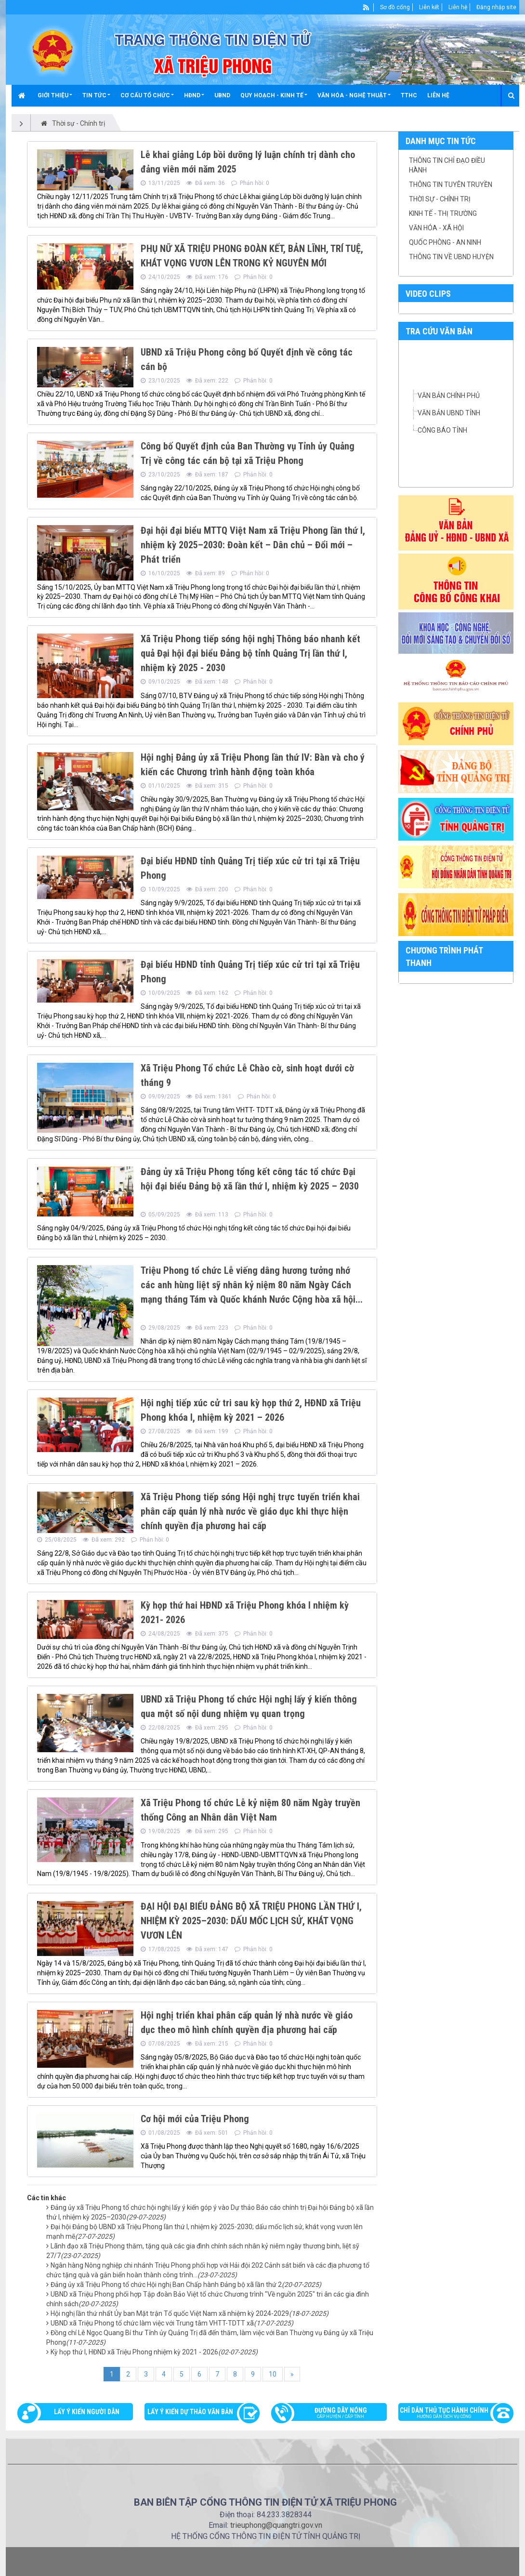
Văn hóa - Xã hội (436, 228)
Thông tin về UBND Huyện (451, 257)
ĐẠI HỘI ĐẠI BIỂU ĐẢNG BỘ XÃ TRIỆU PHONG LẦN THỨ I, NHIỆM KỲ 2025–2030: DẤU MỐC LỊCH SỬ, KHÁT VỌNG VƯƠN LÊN (251, 1921)
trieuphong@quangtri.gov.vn (276, 2525)
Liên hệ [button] (438, 95)
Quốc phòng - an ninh (445, 242)
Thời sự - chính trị (440, 199)
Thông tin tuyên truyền (450, 184)
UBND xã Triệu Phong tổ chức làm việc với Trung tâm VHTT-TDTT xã (172, 2323)
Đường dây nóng (334, 2413)
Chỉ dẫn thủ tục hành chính (451, 2413)
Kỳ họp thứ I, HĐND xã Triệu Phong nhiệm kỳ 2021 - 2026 (154, 2352)
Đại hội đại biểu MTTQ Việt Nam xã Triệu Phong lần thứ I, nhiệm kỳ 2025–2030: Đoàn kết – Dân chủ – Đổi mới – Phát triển (253, 545)
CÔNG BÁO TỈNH (442, 430)
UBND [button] (222, 95)
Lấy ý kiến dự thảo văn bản (190, 2412)
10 (272, 2374)
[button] (55, 95)
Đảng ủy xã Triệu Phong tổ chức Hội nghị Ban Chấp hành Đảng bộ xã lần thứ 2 (186, 2284)
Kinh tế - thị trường (443, 213)
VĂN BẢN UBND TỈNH (449, 413)
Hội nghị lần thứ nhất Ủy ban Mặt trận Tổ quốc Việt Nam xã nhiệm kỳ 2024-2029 (189, 2313)
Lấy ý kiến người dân (86, 2412)
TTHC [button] (409, 95)
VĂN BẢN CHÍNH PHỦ (449, 395)
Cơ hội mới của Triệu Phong (195, 2119)
